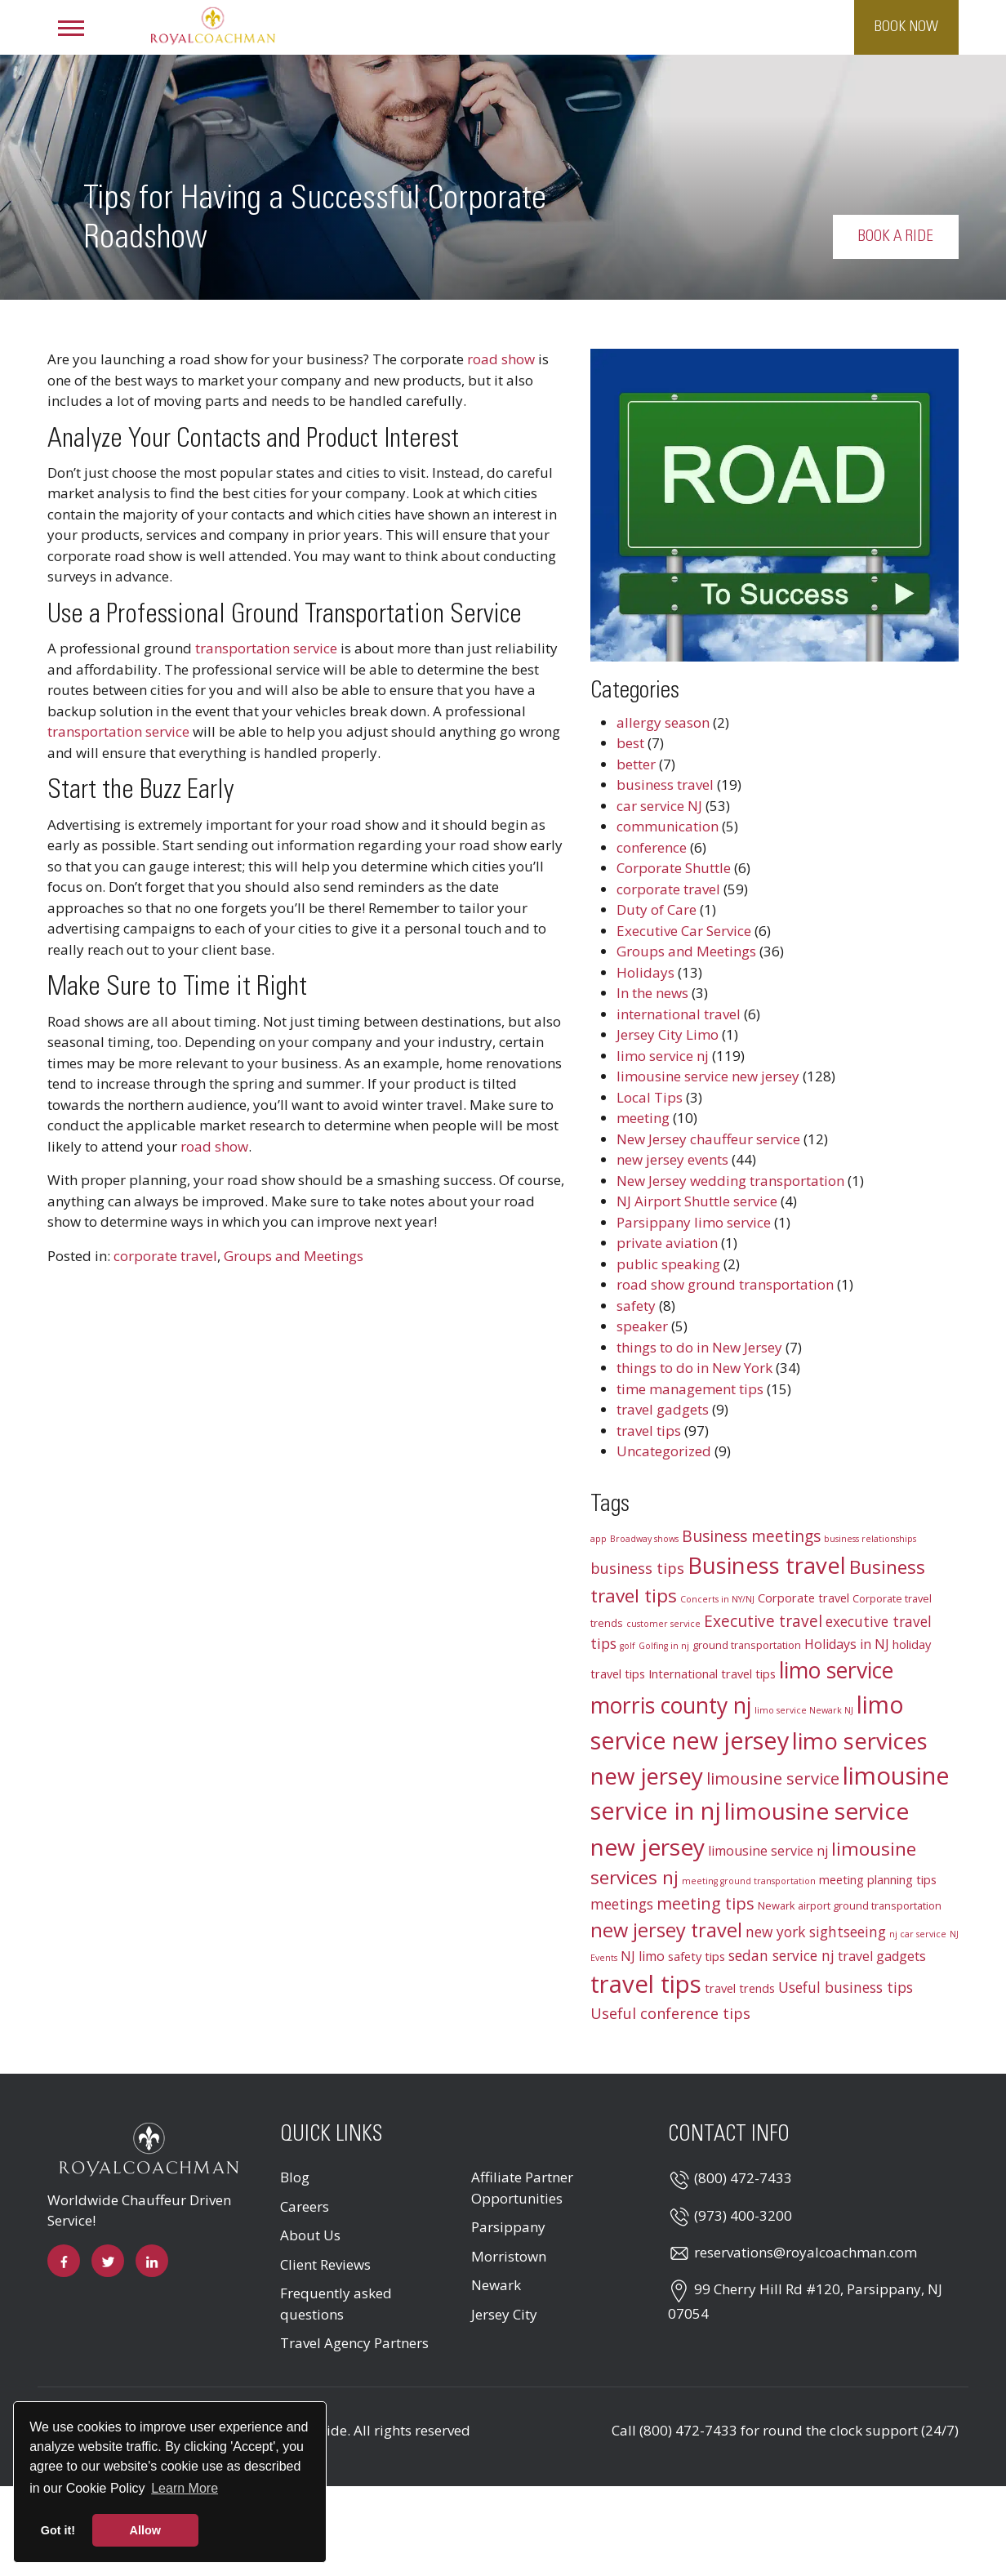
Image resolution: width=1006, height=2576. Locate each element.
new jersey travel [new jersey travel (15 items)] (666, 1930)
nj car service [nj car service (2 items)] (917, 1934)
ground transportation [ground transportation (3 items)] (746, 1645)
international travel (679, 1014)
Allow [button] (145, 2530)
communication (668, 826)
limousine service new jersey (708, 1076)
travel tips (649, 1430)
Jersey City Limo (668, 1034)
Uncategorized (664, 1451)
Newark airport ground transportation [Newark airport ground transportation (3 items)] (849, 1905)
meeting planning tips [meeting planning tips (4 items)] (878, 1879)
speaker (642, 1326)
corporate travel (165, 1255)
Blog (294, 2177)
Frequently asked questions (336, 2304)
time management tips (690, 1388)
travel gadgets (663, 1409)
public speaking (668, 1264)
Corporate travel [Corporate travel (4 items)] (803, 1597)
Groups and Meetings (293, 1255)
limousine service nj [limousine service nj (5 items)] (768, 1851)
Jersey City (504, 2314)
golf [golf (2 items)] (627, 1645)
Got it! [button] (58, 2530)
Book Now (906, 26)
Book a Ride (918, 237)
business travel (665, 784)
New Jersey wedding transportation (730, 1180)
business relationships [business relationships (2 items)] (870, 1538)
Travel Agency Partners (354, 2342)
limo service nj (663, 1055)
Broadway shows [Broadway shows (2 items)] (644, 1538)
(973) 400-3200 (743, 2215)
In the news (652, 992)
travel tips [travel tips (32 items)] (645, 1984)
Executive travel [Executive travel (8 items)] (763, 1621)
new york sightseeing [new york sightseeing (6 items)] (816, 1932)
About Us (310, 2235)
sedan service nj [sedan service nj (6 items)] (781, 1955)
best (630, 742)
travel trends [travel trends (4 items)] (740, 1988)
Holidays (645, 972)
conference (652, 847)
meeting (643, 1117)
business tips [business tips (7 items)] (637, 1568)
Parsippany (508, 2226)
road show (501, 359)
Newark (496, 2284)
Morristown (508, 2256)
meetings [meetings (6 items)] (621, 1904)
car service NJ (659, 805)
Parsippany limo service (694, 1222)
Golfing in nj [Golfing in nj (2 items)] (664, 1645)
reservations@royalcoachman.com (805, 2252)
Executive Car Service (684, 930)
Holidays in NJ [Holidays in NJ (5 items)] (846, 1644)
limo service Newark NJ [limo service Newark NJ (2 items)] (803, 1710)
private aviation (667, 1242)
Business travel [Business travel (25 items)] (767, 1565)
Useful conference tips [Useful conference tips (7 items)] (670, 2013)
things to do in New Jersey (699, 1347)
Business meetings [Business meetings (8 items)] (751, 1536)
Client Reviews (325, 2264)
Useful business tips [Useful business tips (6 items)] (845, 1987)
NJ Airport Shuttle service (697, 1201)
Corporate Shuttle (674, 867)
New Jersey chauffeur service (708, 1139)
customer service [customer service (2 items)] (663, 1623)
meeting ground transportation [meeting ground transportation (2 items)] (749, 1881)
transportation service (266, 648)
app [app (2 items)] (598, 1538)
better (636, 764)
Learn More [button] (184, 2488)
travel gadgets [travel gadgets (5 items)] (882, 1956)
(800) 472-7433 (743, 2177)
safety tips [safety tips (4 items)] (696, 1956)
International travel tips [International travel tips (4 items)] (712, 1673)
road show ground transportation (725, 1284)
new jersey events (672, 1159)
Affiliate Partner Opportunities (522, 2188)
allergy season (663, 722)
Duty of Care (657, 909)
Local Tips (650, 1097)
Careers (304, 2206)
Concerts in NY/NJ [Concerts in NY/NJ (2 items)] (717, 1599)
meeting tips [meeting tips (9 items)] (705, 1903)
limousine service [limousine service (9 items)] (772, 1778)
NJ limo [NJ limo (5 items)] (643, 1956)
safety (636, 1305)
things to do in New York (694, 1367)
